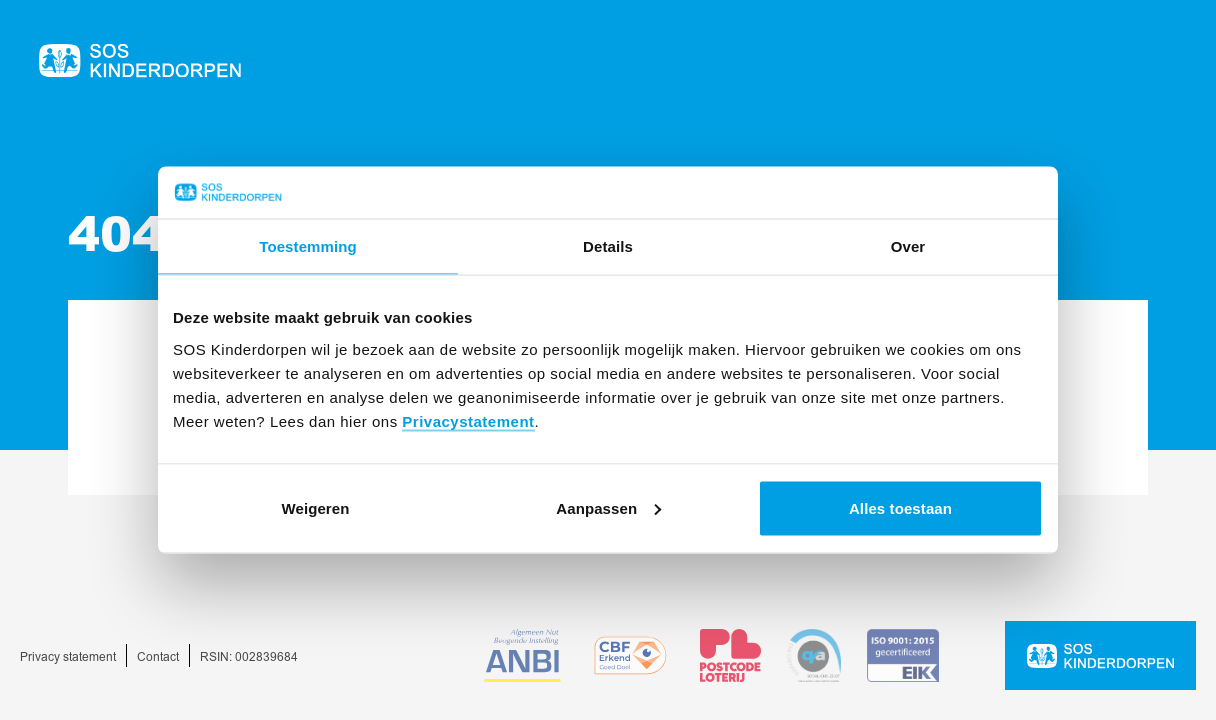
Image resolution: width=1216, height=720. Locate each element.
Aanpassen (608, 507)
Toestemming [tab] (308, 246)
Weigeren (315, 507)
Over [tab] (908, 246)
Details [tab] (608, 246)
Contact (158, 657)
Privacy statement (68, 657)
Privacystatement (468, 420)
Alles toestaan (900, 507)
